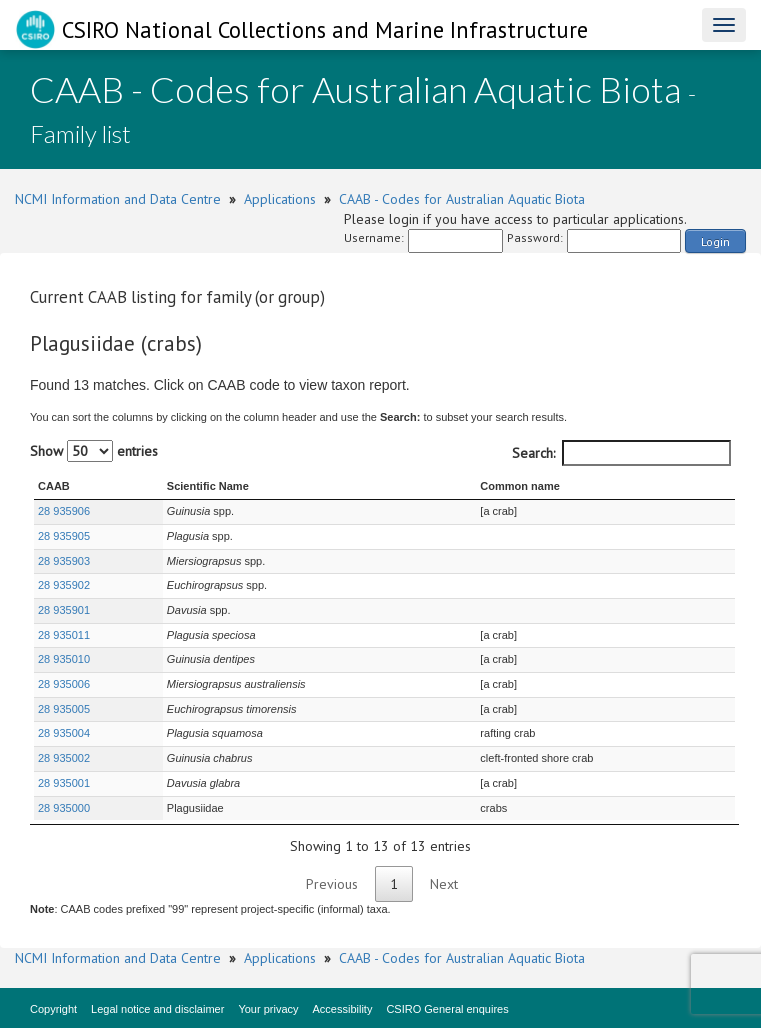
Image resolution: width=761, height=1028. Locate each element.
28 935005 (64, 709)
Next (444, 884)
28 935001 (64, 783)
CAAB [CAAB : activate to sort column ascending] (54, 486)
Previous (332, 884)
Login (715, 241)
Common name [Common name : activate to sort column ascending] (519, 486)
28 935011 (64, 635)
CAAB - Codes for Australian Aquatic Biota (462, 199)
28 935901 (64, 610)
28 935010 (64, 659)
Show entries (94, 451)
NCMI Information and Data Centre (118, 199)
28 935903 (64, 561)
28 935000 (64, 808)
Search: (621, 453)
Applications (280, 199)
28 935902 (64, 585)
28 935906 (64, 511)
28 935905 (64, 536)
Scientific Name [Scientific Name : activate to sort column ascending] (208, 486)
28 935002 (64, 758)
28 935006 (64, 684)
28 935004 (64, 733)
